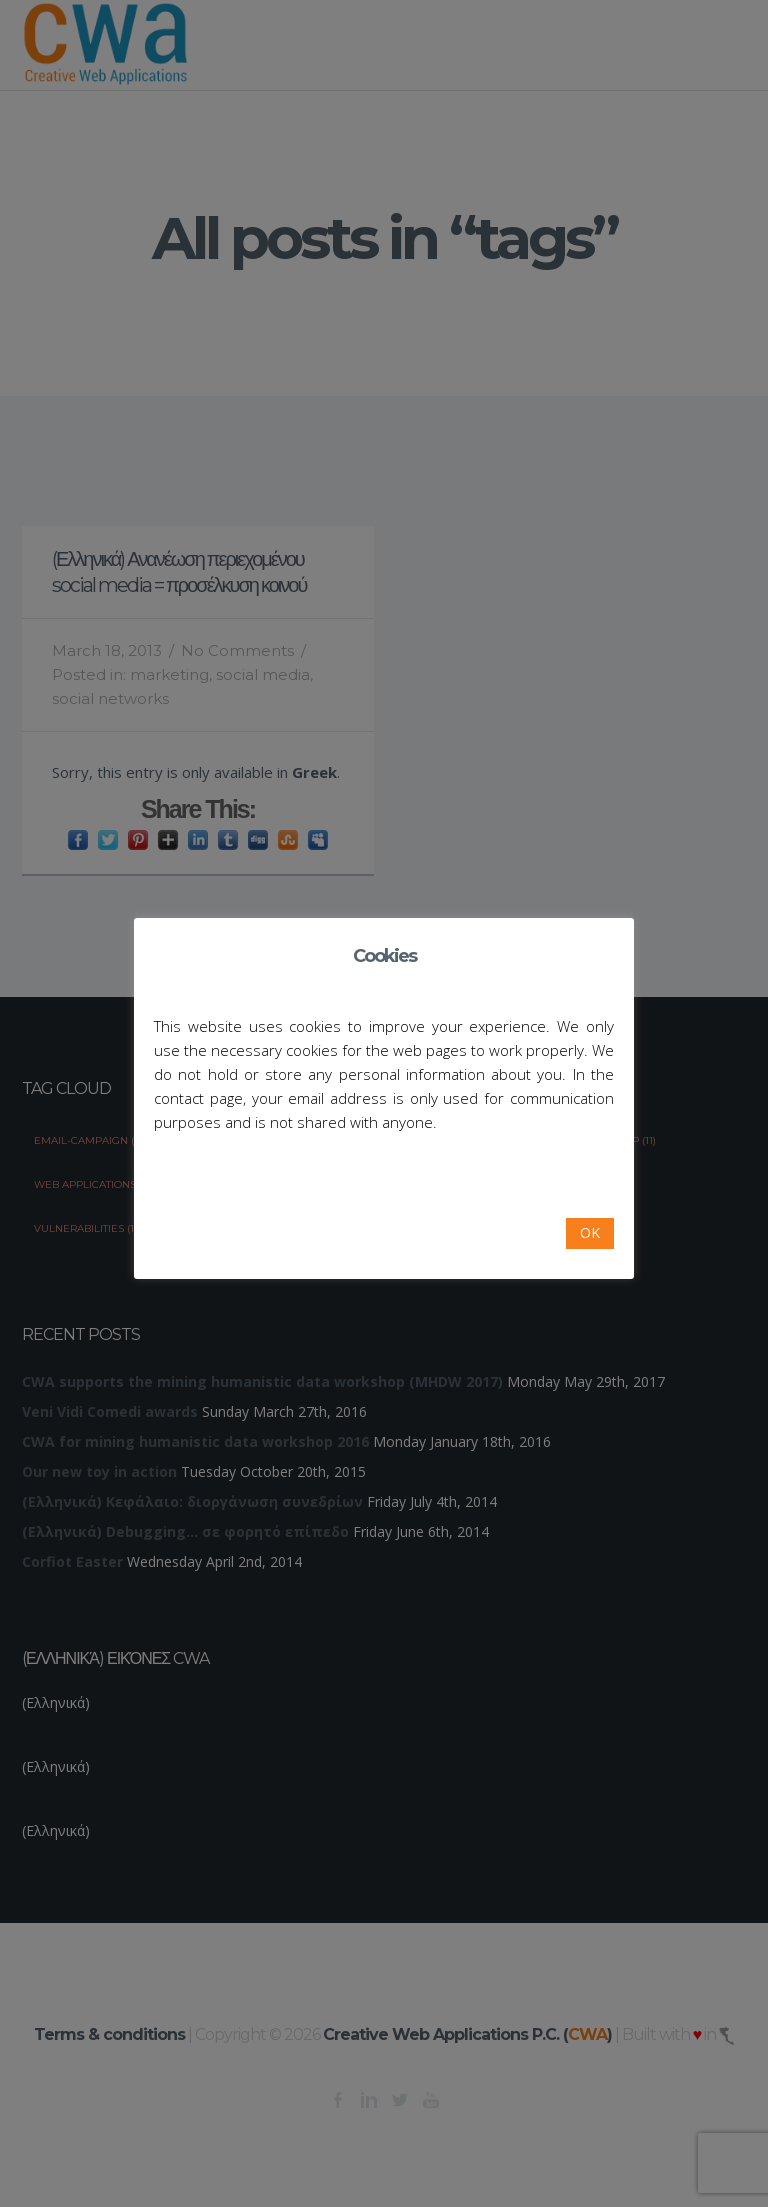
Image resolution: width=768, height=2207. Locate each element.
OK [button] (590, 1232)
